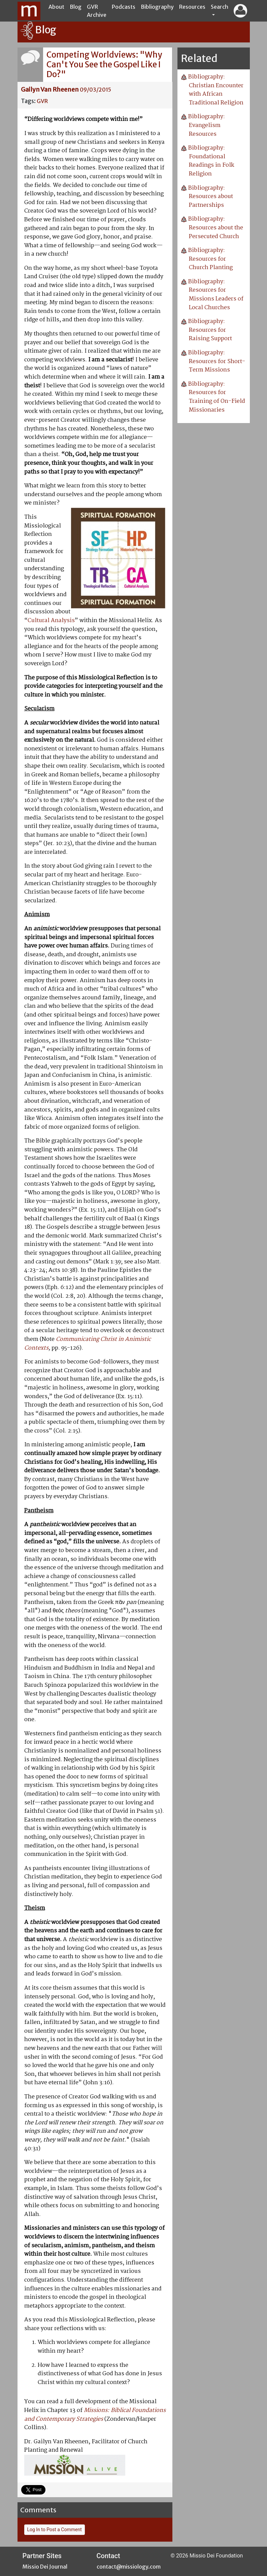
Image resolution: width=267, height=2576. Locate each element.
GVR (42, 101)
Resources (192, 6)
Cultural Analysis (51, 620)
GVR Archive (96, 10)
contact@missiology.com (129, 2566)
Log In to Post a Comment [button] (54, 2529)
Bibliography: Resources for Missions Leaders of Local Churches (215, 294)
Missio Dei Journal (45, 2566)
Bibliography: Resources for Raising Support (210, 330)
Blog (75, 6)
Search (219, 6)
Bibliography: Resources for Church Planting (210, 259)
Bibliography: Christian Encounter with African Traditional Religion (215, 89)
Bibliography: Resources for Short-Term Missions (216, 361)
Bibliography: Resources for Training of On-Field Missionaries (216, 397)
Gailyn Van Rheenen (50, 89)
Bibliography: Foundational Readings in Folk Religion (211, 161)
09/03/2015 (95, 89)
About (56, 6)
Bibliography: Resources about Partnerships (210, 197)
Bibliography (157, 6)
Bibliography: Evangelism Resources (206, 125)
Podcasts (123, 6)
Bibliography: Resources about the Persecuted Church (215, 228)
